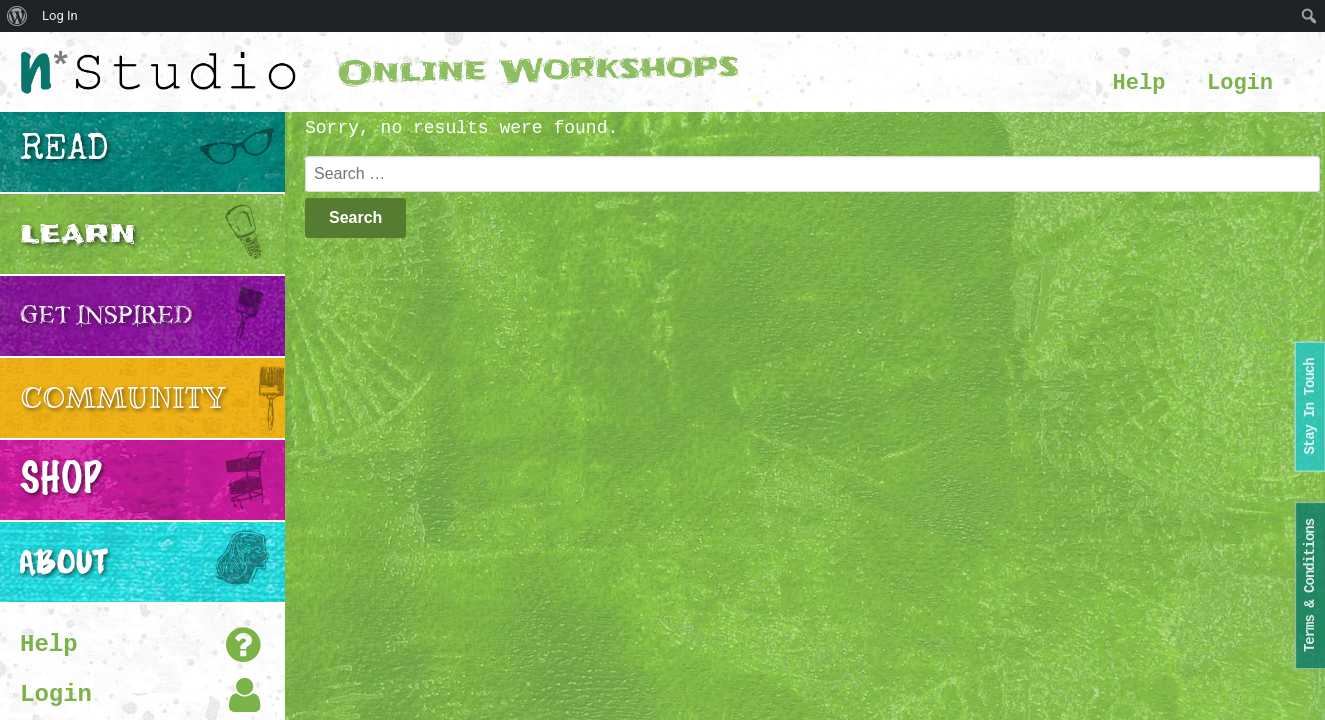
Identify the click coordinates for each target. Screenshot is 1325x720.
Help (1139, 83)
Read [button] (64, 152)
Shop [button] (60, 480)
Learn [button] (78, 233)
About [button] (64, 562)
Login (1240, 83)
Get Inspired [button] (106, 315)
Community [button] (123, 397)
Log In (60, 15)
